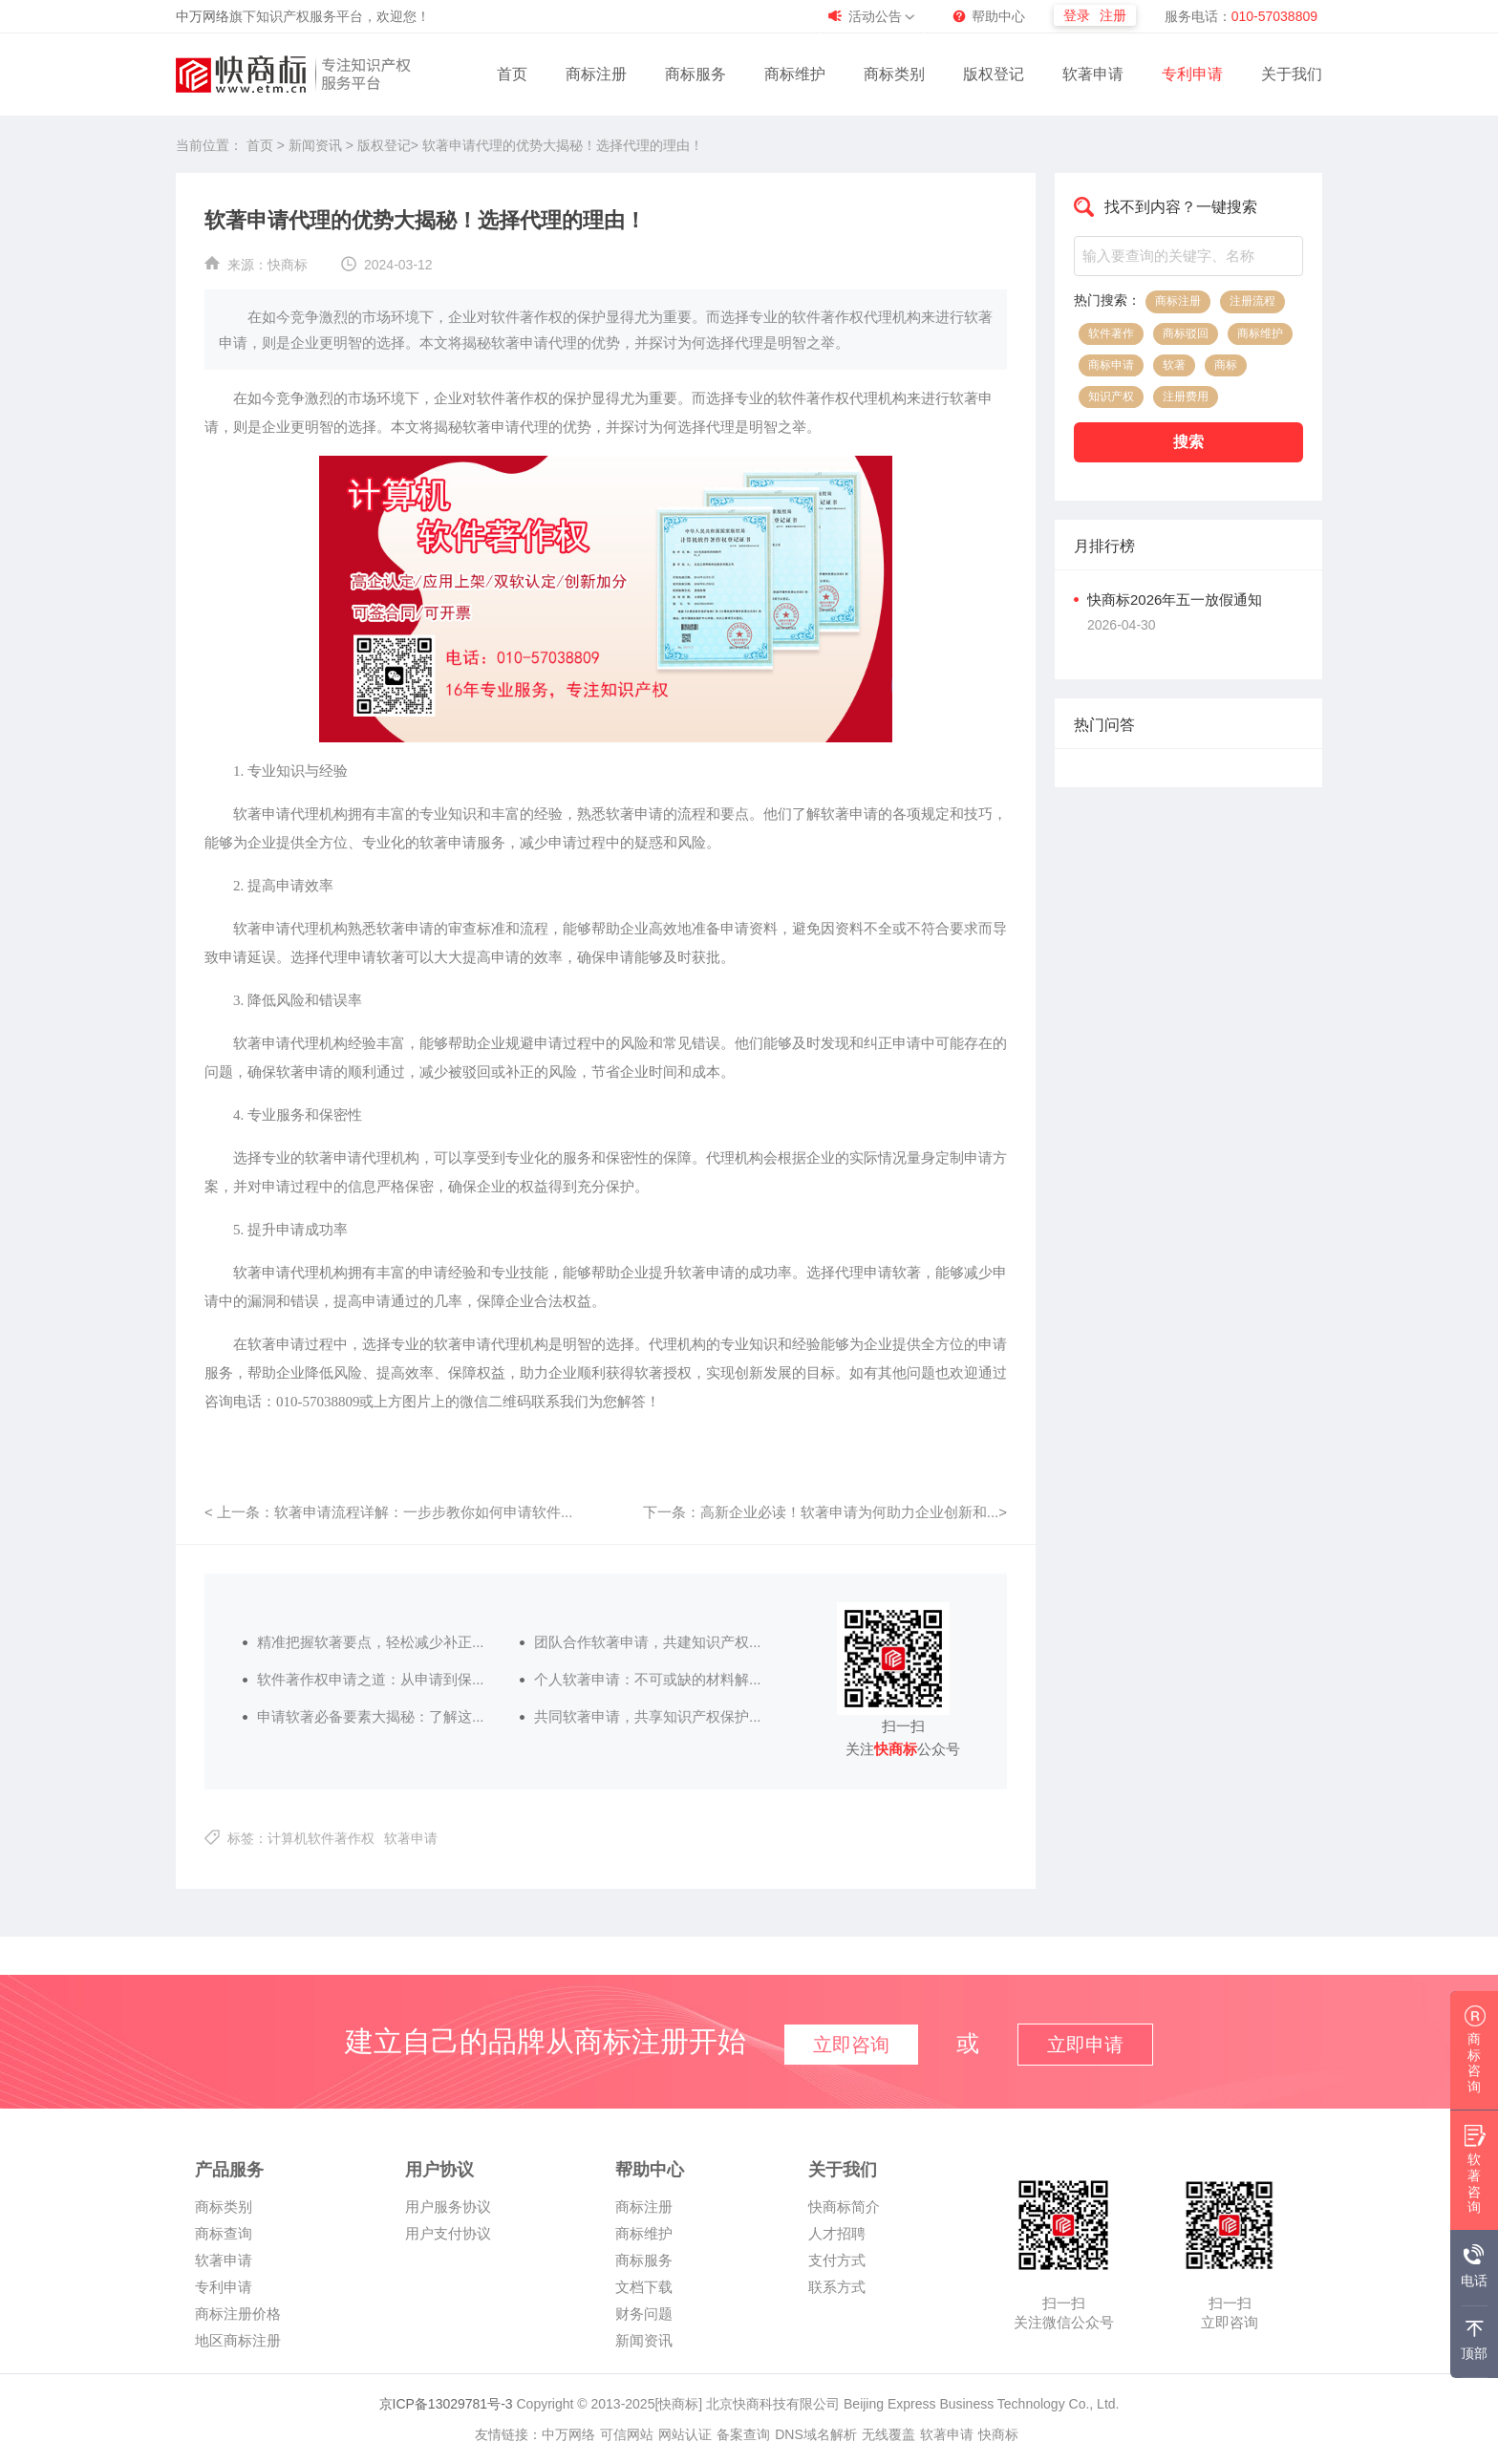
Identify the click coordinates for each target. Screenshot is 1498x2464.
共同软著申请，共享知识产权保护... (647, 1716)
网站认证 (685, 2434)
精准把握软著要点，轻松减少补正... (370, 1642)
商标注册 (596, 74)
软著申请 (1093, 74)
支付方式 (837, 2260)
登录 (1076, 15)
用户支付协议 (448, 2233)
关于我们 (1291, 74)
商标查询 (223, 2233)
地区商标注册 (238, 2340)
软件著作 (1111, 333)
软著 (1174, 365)
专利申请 (1192, 74)
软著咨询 (1475, 2175)
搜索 (1188, 442)
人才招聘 (837, 2233)
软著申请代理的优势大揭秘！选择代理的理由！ (562, 145)
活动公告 (875, 16)
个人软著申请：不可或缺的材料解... (647, 1679)
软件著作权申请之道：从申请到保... (370, 1679)
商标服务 (695, 74)
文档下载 (644, 2287)
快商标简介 (844, 2206)
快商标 (288, 264)
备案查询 (743, 2434)
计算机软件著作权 (321, 1838)
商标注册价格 (238, 2313)
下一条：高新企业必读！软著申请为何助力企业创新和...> (825, 1512)
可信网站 (626, 2434)
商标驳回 (1186, 333)
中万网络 (202, 16)
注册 (1113, 15)
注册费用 (1186, 396)
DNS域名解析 (816, 2434)
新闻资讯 (317, 145)
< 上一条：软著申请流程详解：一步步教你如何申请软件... (388, 1512)
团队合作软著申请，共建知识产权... (647, 1642)
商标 (1225, 365)
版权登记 (993, 74)
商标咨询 (1475, 2054)
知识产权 (1111, 396)
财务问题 (644, 2313)
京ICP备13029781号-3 (446, 2403)
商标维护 (794, 74)
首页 (512, 74)
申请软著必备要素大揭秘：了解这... (370, 1716)
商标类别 (894, 74)
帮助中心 (998, 16)
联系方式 (837, 2287)
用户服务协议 (448, 2206)
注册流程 (1252, 301)
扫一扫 (1063, 2303)
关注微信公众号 (1064, 2322)
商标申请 (1111, 365)
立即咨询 (1229, 2322)
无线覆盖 (888, 2434)
